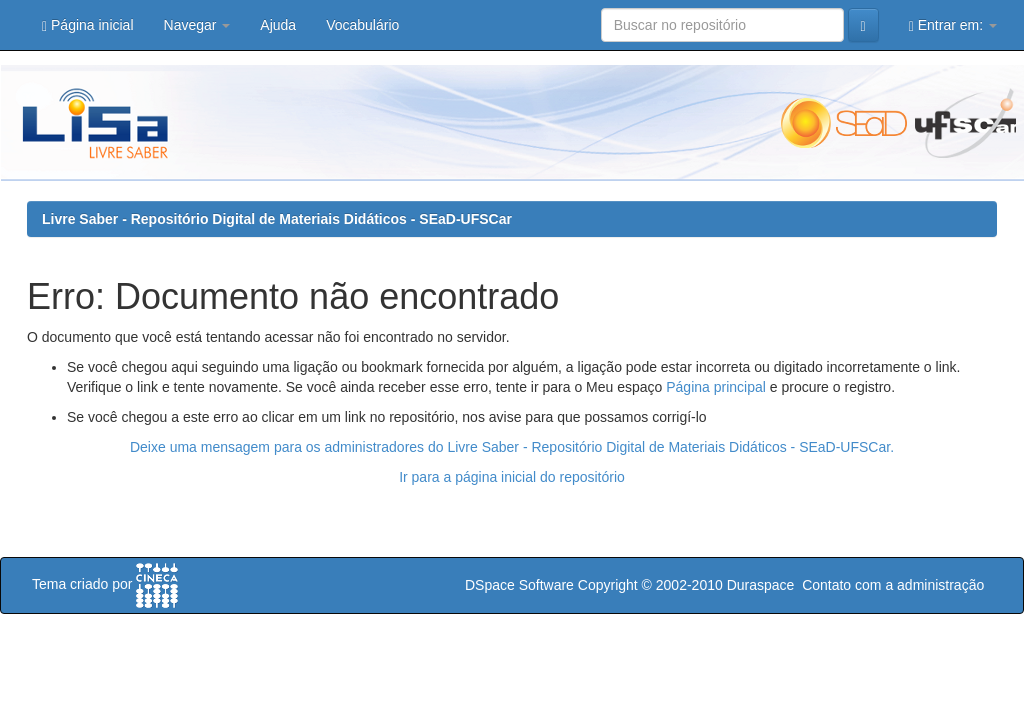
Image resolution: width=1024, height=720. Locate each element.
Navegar (197, 25)
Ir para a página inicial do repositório (512, 477)
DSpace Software (519, 585)
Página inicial (88, 25)
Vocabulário (362, 25)
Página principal (716, 387)
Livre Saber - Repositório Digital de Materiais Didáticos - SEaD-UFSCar (277, 219)
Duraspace (761, 585)
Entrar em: (953, 25)
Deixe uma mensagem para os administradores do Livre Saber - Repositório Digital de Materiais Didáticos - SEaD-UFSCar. (512, 447)
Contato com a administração (893, 585)
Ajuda (278, 25)
